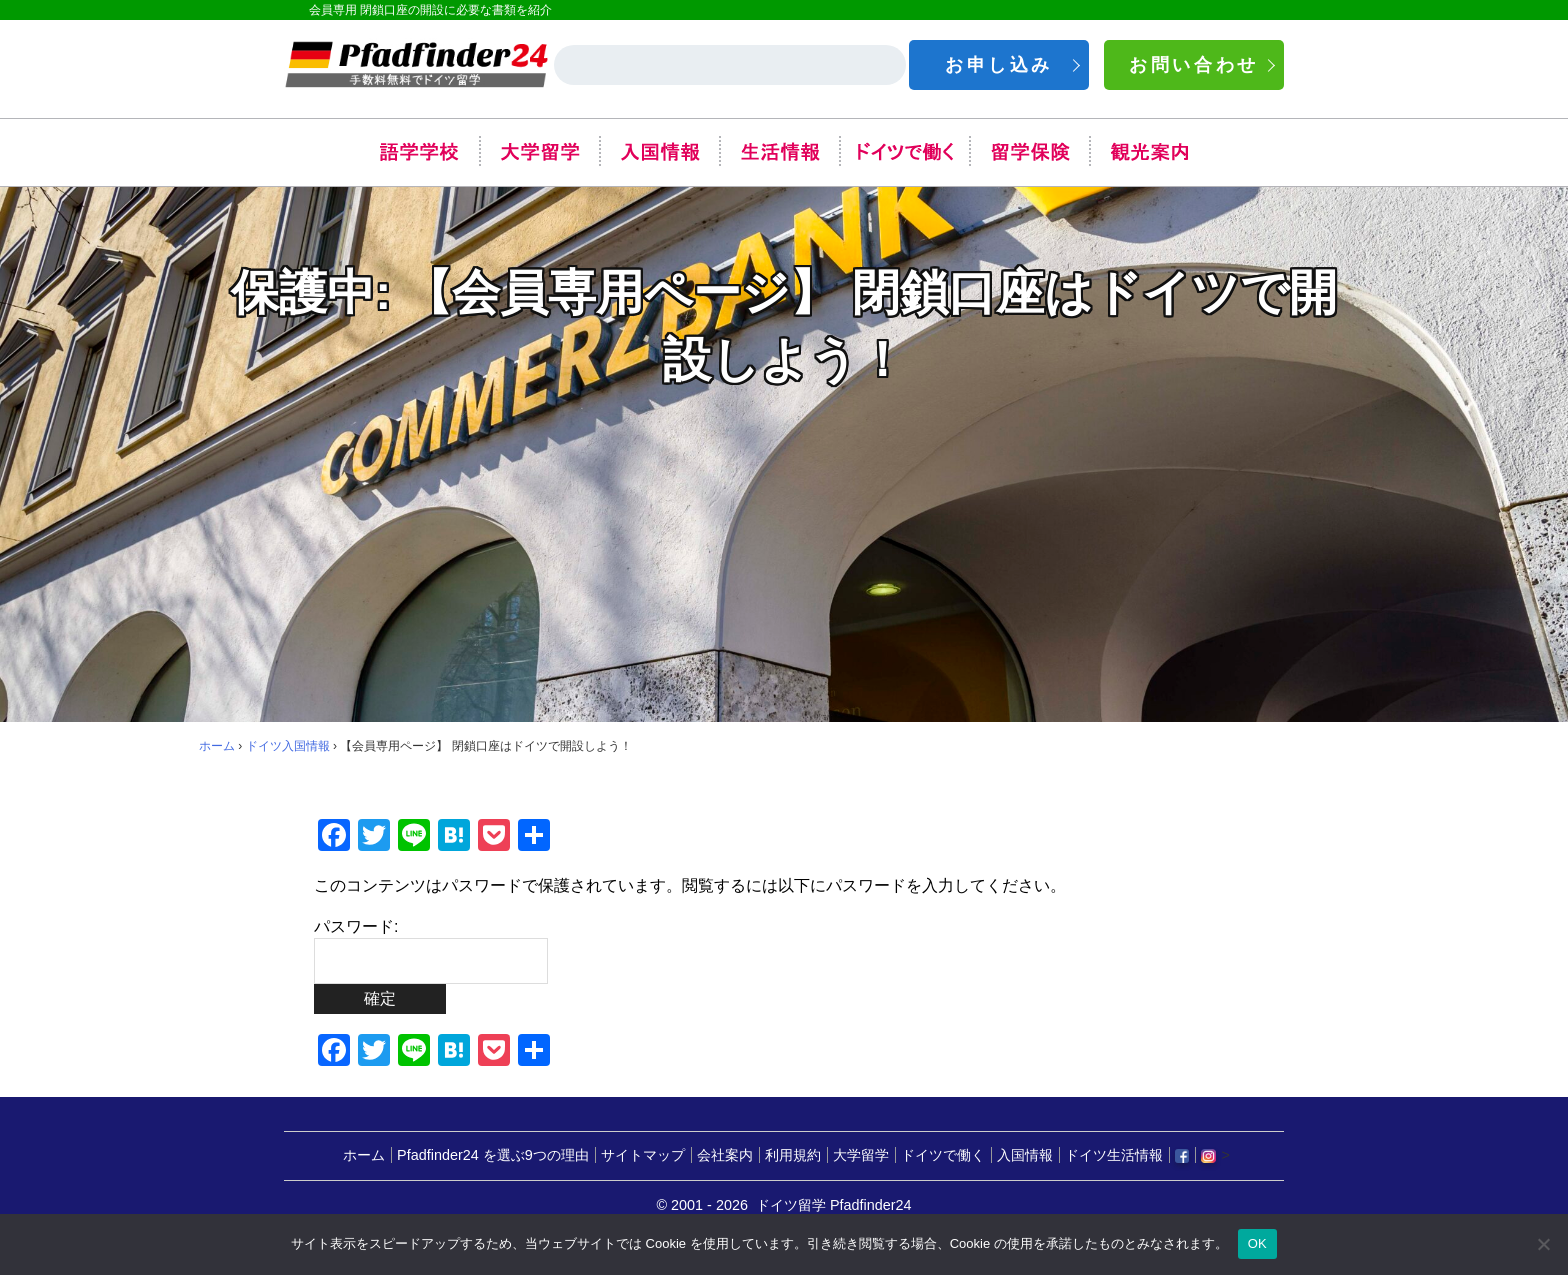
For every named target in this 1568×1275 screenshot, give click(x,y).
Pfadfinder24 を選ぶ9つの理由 (493, 1156)
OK (1257, 1243)
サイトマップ (643, 1156)
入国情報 (659, 151)
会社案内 (725, 1156)
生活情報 (779, 151)
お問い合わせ (1194, 65)
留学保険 (1029, 151)
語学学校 (419, 151)
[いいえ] (1543, 1244)
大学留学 (539, 151)
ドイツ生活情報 (1114, 1156)
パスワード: (431, 951)
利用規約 (793, 1156)
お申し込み (999, 65)
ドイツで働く (904, 151)
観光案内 (1149, 151)
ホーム (217, 746)
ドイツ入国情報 (288, 746)
